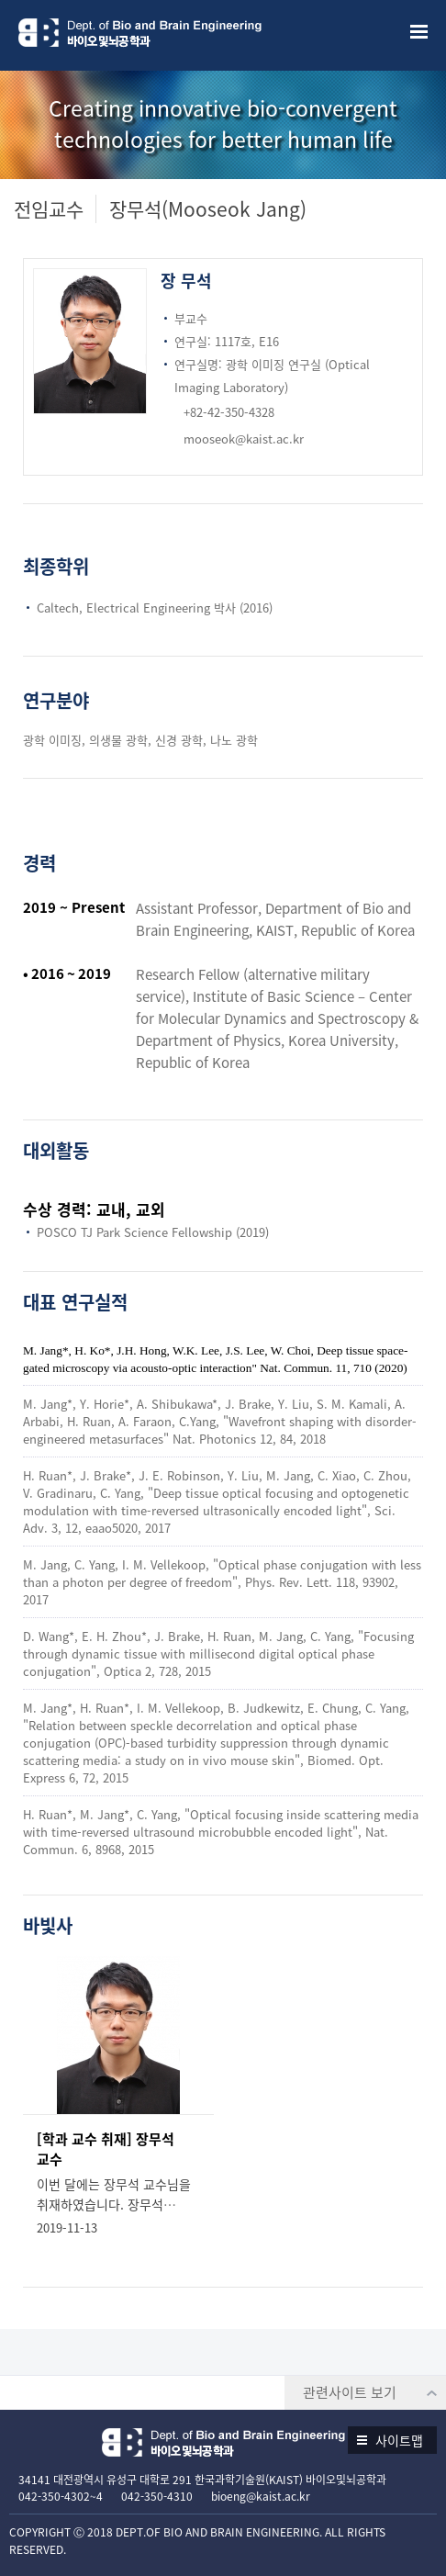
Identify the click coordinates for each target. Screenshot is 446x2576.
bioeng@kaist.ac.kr (260, 2496)
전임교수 (49, 209)
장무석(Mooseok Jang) (208, 209)
